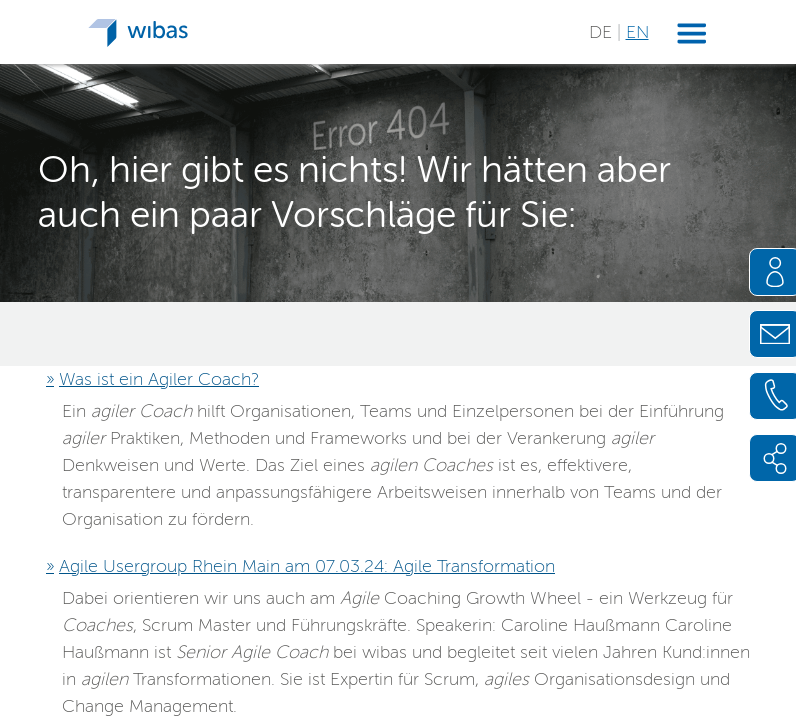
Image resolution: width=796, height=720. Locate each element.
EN (637, 32)
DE (603, 32)
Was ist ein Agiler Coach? (159, 379)
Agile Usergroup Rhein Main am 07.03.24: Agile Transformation (307, 566)
